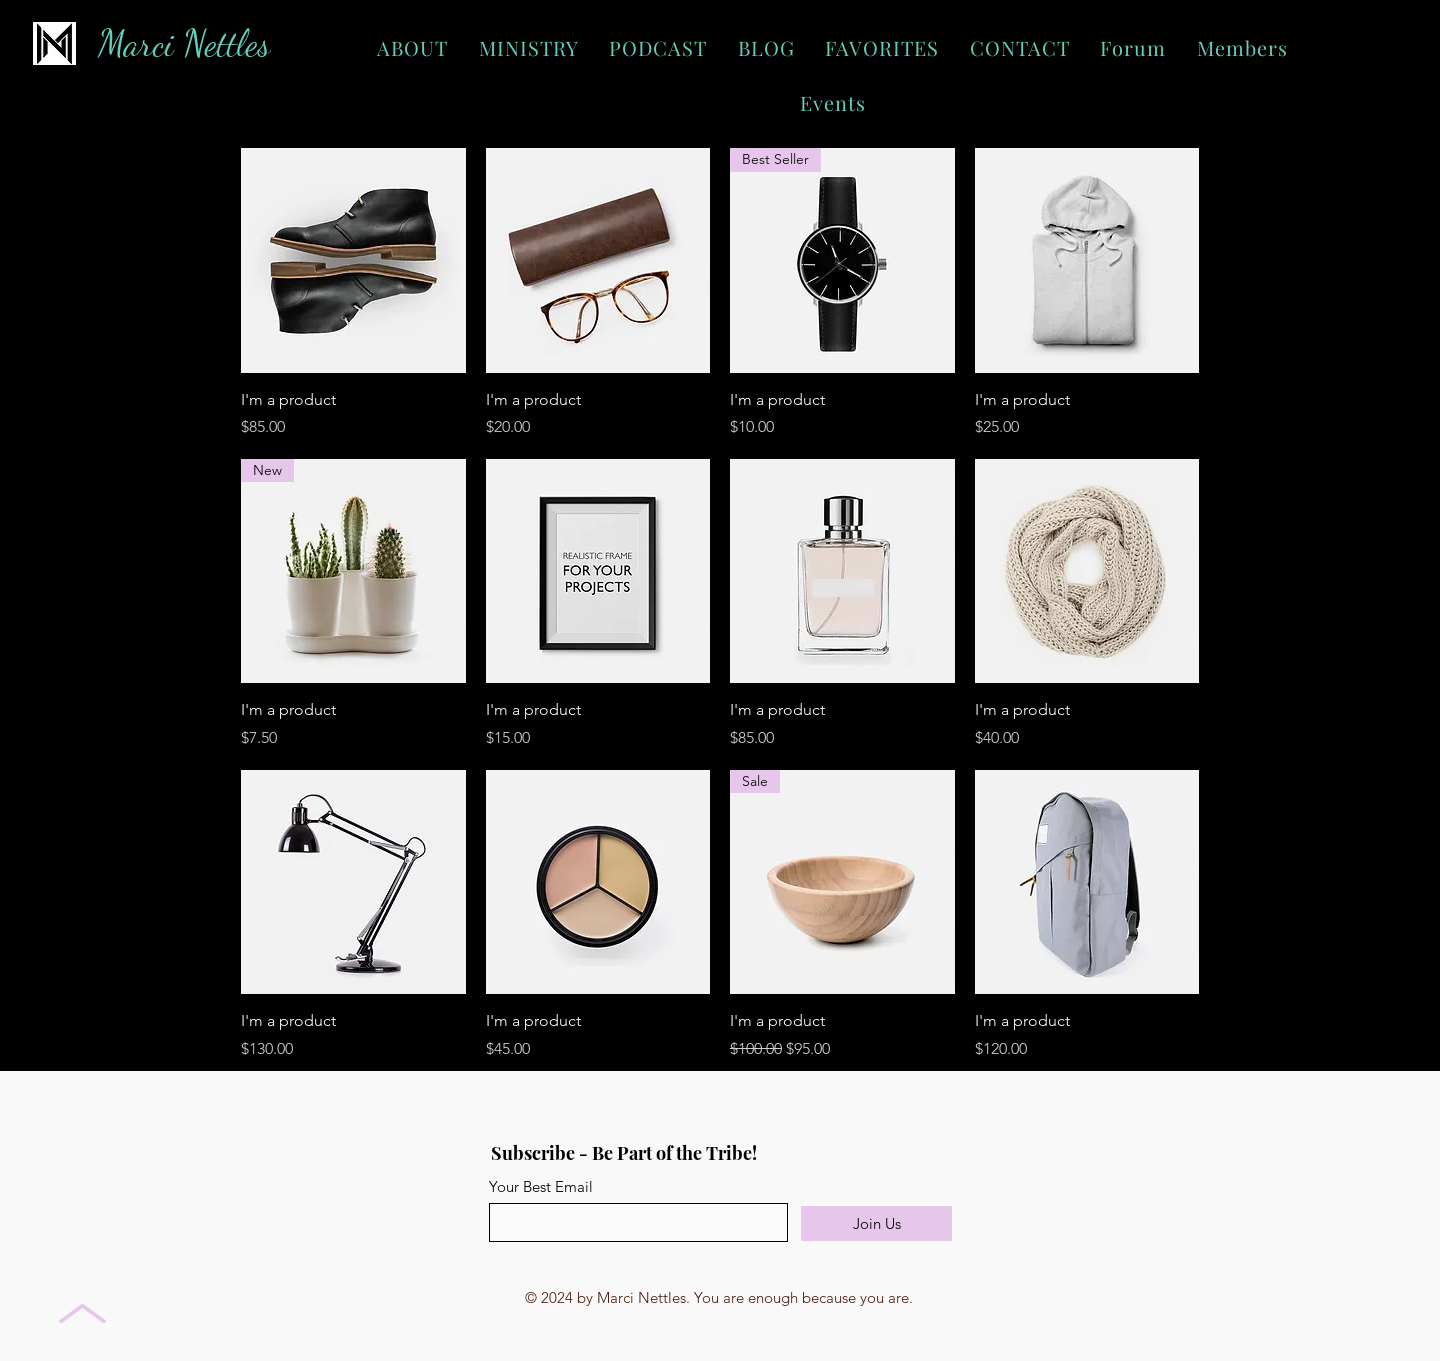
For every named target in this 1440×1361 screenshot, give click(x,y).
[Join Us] (876, 1223)
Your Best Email (541, 1186)
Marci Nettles (184, 43)
